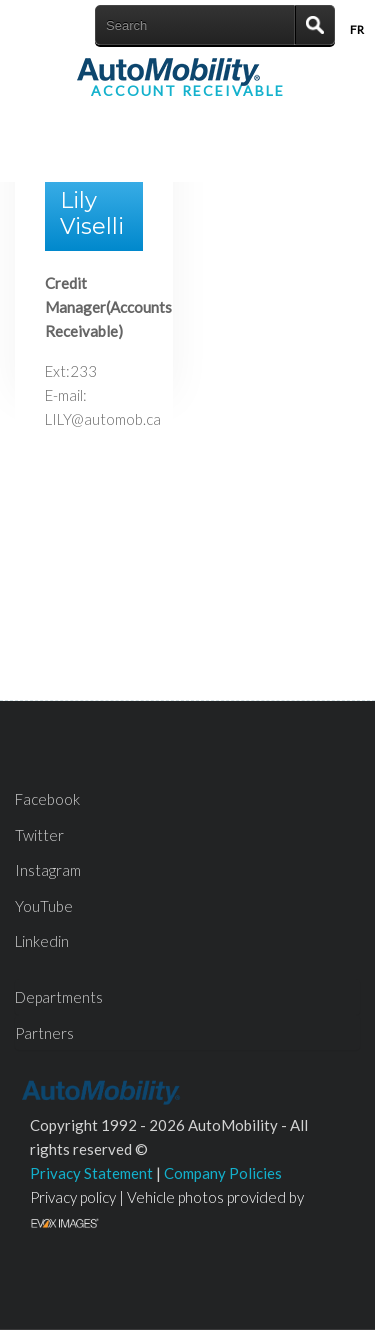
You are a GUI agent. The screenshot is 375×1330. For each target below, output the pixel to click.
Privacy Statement (91, 1173)
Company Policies (223, 1173)
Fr (357, 29)
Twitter (39, 835)
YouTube (44, 906)
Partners (44, 1033)
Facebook (47, 799)
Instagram (48, 870)
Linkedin (42, 941)
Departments (59, 997)
